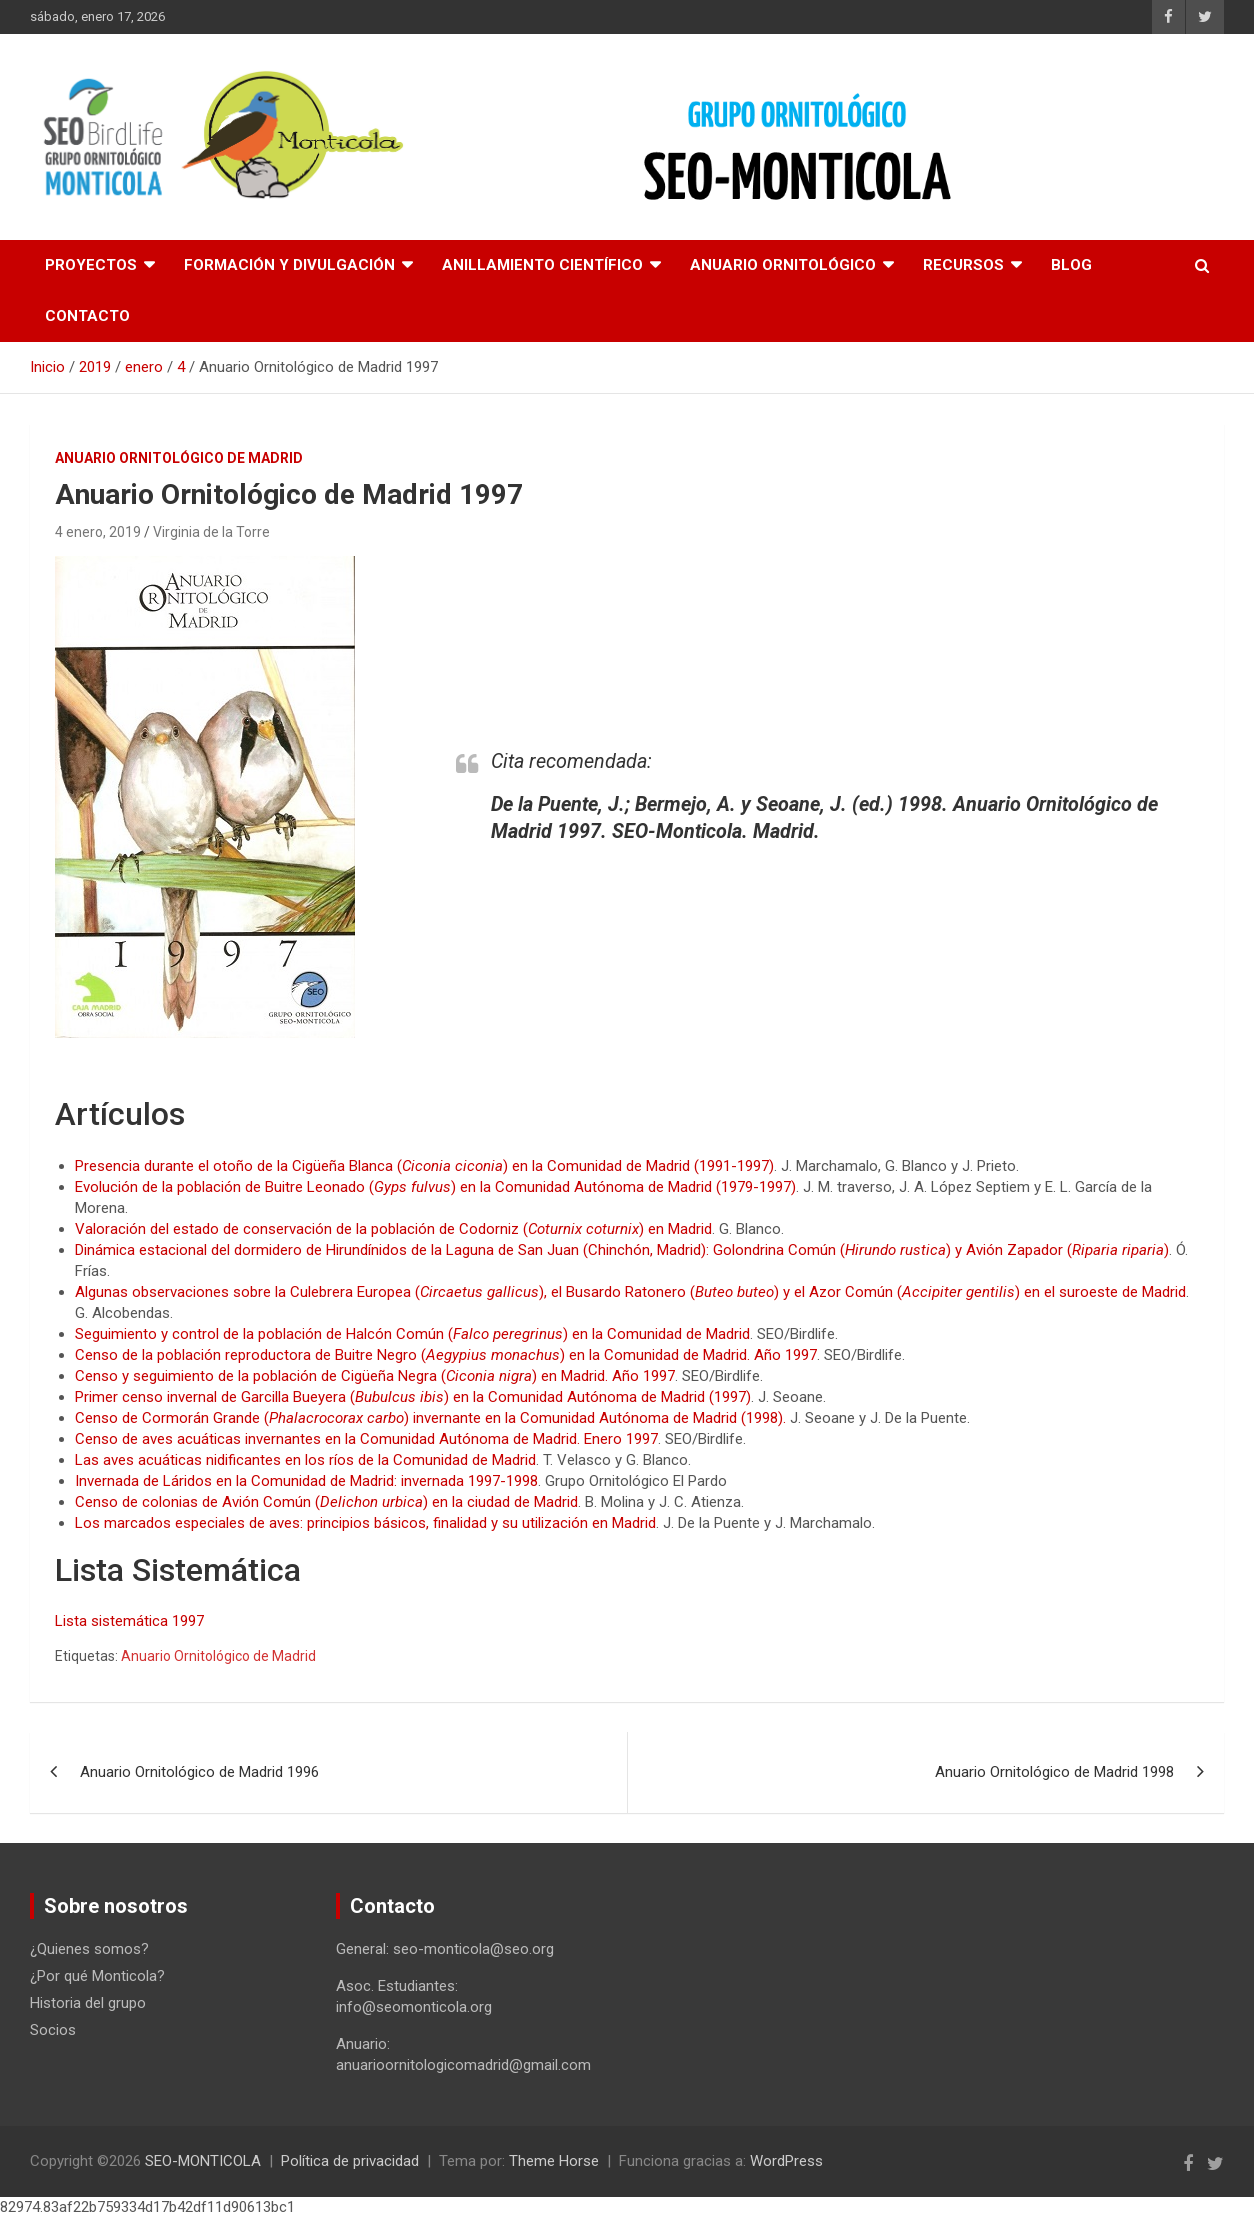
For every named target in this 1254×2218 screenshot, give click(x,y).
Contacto (87, 316)
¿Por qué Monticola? (97, 1976)
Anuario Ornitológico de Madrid (218, 1656)
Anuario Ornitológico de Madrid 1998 (1054, 1772)
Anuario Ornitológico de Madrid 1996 (199, 1772)
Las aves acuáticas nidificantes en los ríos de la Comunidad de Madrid (305, 1460)
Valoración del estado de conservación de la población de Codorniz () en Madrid (393, 1229)
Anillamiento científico (542, 265)
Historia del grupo (88, 2003)
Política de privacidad (350, 2161)
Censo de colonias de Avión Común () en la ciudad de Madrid (326, 1502)
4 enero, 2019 (98, 532)
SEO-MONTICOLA (203, 2161)
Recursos (963, 265)
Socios (53, 2030)
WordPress (786, 2161)
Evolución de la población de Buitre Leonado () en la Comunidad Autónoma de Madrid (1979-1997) (435, 1187)
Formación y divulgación (289, 265)
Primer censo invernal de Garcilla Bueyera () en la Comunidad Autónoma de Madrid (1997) (413, 1397)
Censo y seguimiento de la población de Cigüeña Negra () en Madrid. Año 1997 (375, 1376)
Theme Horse (554, 2161)
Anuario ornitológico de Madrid (179, 458)
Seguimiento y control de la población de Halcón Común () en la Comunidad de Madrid (412, 1334)
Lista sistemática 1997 (129, 1621)
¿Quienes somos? (89, 1949)
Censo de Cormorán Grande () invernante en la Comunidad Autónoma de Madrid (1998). (430, 1418)
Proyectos (91, 265)
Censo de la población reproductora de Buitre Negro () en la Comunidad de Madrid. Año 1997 (446, 1355)
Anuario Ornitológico (783, 265)
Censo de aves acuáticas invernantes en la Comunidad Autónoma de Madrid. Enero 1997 (366, 1439)
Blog (1071, 265)
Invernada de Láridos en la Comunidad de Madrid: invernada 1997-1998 (306, 1481)
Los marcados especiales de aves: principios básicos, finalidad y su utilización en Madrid (365, 1523)
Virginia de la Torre (211, 532)
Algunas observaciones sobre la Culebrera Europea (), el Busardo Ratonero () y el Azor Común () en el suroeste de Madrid (630, 1292)
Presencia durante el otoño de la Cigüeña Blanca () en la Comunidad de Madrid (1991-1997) (424, 1166)
